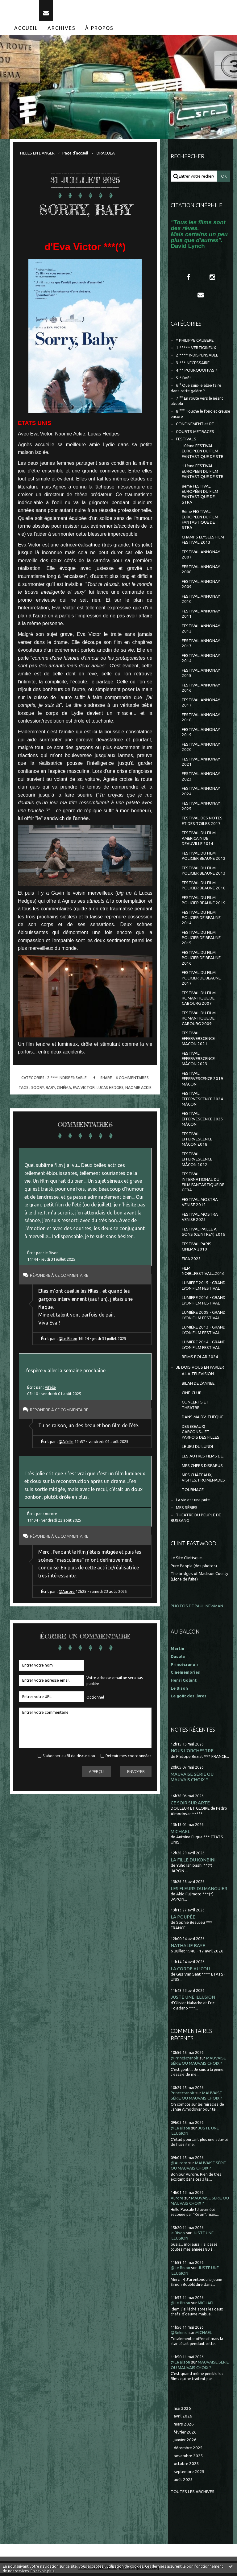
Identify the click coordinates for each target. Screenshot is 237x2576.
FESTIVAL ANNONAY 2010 (201, 602)
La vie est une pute (193, 1502)
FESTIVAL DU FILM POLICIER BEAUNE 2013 (204, 873)
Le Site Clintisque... (188, 1560)
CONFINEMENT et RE (195, 426)
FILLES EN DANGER (37, 156)
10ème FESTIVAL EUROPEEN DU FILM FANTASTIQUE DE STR (202, 454)
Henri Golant (184, 1683)
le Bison (52, 1255)
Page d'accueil (75, 156)
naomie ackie (138, 1090)
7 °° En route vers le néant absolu (197, 404)
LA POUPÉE (183, 1919)
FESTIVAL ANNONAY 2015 (201, 676)
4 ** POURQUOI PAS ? (196, 373)
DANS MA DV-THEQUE (202, 1419)
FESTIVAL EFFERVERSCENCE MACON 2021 (198, 1041)
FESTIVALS (186, 441)
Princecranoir (182, 2095)
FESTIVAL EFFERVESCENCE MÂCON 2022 (197, 1162)
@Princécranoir (184, 2061)
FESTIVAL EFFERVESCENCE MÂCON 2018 (197, 1142)
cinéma (64, 1090)
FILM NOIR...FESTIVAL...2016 (203, 1273)
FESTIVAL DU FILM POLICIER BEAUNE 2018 (204, 888)
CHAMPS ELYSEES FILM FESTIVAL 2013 (203, 542)
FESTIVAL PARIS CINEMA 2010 (196, 1249)
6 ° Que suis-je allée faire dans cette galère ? (196, 391)
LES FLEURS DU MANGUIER (199, 1891)
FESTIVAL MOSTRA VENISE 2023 (200, 1220)
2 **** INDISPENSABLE (67, 1080)
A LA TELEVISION (198, 1376)
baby (50, 1090)
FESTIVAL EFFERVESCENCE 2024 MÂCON (202, 1101)
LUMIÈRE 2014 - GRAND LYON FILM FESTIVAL (204, 1347)
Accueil (26, 31)
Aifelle (50, 1390)
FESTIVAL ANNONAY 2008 (201, 572)
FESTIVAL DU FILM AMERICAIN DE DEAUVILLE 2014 (199, 841)
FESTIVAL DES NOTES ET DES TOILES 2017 (202, 823)
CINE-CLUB (192, 1395)
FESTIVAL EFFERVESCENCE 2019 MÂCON (202, 1081)
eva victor (84, 1090)
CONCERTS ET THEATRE (195, 1407)
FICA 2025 (191, 1261)
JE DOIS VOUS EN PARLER (200, 1370)
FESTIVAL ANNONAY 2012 (201, 631)
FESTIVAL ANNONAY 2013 (201, 646)
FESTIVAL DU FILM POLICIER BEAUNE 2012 (204, 858)
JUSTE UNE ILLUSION (193, 1999)
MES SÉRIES (187, 1510)
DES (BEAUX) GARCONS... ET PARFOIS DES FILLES (200, 1434)
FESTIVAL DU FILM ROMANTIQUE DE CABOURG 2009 (199, 1021)
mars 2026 (184, 2427)
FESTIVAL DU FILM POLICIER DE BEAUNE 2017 (201, 980)
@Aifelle (66, 1444)
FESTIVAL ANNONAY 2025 (201, 809)
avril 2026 (183, 2419)
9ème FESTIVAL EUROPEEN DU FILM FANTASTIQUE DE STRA (200, 522)
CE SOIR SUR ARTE (190, 1805)
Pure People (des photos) (194, 1568)
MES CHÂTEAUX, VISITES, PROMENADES (203, 1480)
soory (37, 1090)
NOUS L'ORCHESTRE (192, 1753)
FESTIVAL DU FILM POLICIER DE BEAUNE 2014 (201, 920)
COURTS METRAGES (195, 434)
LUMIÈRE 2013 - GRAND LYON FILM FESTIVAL (204, 1332)
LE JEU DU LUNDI (197, 1449)
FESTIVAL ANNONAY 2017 (201, 705)
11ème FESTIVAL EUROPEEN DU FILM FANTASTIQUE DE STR (202, 474)
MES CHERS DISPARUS (202, 1468)
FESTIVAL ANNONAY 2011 (201, 616)
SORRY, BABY (85, 212)
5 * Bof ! (183, 380)
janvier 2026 (185, 2442)
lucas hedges (110, 1090)
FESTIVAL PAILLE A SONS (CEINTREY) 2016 (203, 1234)
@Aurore (67, 1594)
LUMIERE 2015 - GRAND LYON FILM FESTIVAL (204, 1288)
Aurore (51, 1516)
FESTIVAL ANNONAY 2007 (201, 557)
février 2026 (185, 2435)
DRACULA (106, 156)
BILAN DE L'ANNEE (198, 1386)
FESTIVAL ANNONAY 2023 (201, 779)
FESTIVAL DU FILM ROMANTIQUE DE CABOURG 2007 (199, 1001)
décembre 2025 (188, 2450)
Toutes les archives (192, 2494)
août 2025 (183, 2482)
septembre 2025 (189, 2474)
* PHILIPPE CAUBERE (195, 342)
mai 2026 (182, 2411)
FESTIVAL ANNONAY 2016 (201, 690)
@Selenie (179, 2335)
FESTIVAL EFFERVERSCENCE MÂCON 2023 (198, 1061)
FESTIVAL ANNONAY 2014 (201, 661)
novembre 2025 (188, 2458)
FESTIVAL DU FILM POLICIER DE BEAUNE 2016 (201, 960)
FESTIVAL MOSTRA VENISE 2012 (200, 1205)
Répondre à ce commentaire (61, 1278)
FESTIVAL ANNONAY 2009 (201, 587)
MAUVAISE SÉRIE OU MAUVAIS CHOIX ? (192, 1779)
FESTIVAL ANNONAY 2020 (201, 749)
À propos (99, 31)
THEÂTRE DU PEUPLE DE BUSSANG (196, 1520)
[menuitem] (26, 30)
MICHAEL (180, 1833)
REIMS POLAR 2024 (200, 1359)
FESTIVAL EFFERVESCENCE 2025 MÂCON (202, 1121)
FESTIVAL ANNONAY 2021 (201, 764)
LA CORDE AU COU (190, 1971)
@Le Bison (68, 1341)
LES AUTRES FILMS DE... (204, 1459)
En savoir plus (42, 2571)
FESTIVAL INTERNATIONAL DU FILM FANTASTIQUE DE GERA (203, 1184)
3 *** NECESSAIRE (193, 365)
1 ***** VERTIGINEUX (196, 350)
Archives (62, 31)
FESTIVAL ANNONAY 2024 (201, 794)
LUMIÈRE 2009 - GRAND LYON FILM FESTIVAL (204, 1318)
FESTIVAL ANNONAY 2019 (201, 735)
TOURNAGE (193, 1492)
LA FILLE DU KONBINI (193, 1862)
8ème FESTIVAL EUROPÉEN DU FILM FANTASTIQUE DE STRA (200, 497)
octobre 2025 (186, 2466)
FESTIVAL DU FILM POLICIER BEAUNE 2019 (204, 903)
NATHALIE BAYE (188, 1948)
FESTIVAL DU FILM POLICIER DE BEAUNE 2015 (201, 940)
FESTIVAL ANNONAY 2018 (201, 720)
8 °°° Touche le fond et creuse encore (200, 417)
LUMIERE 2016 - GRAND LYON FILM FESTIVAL (204, 1303)
